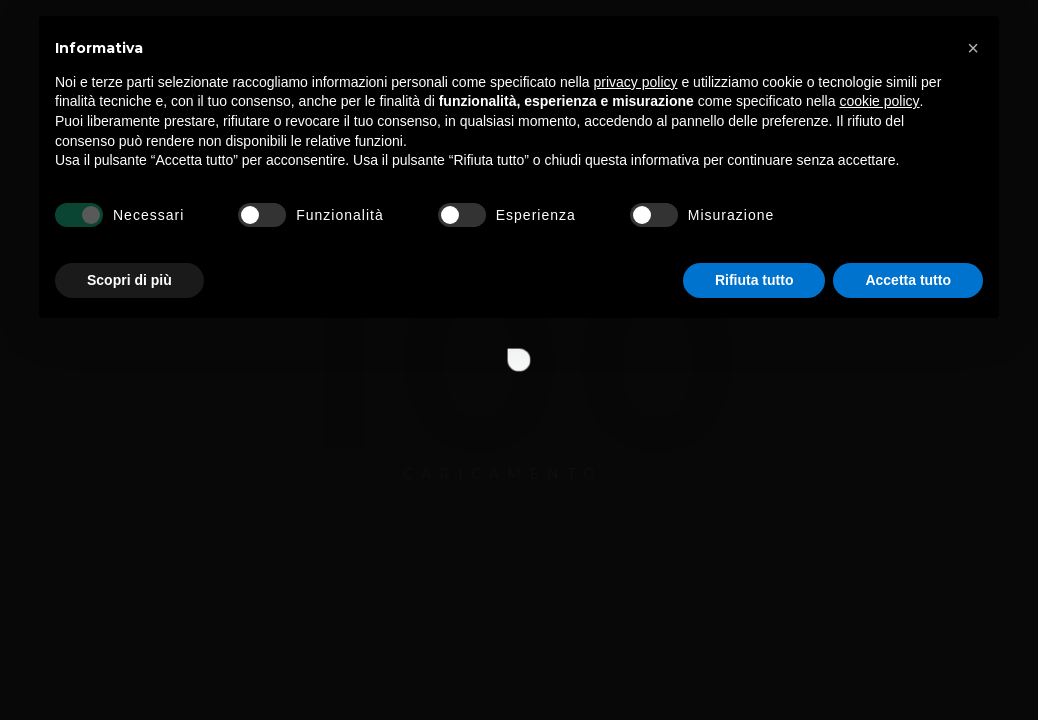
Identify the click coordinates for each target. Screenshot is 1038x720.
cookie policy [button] (879, 487)
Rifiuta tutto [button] (754, 665)
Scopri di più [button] (129, 665)
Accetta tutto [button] (908, 665)
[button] (973, 434)
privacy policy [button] (636, 467)
